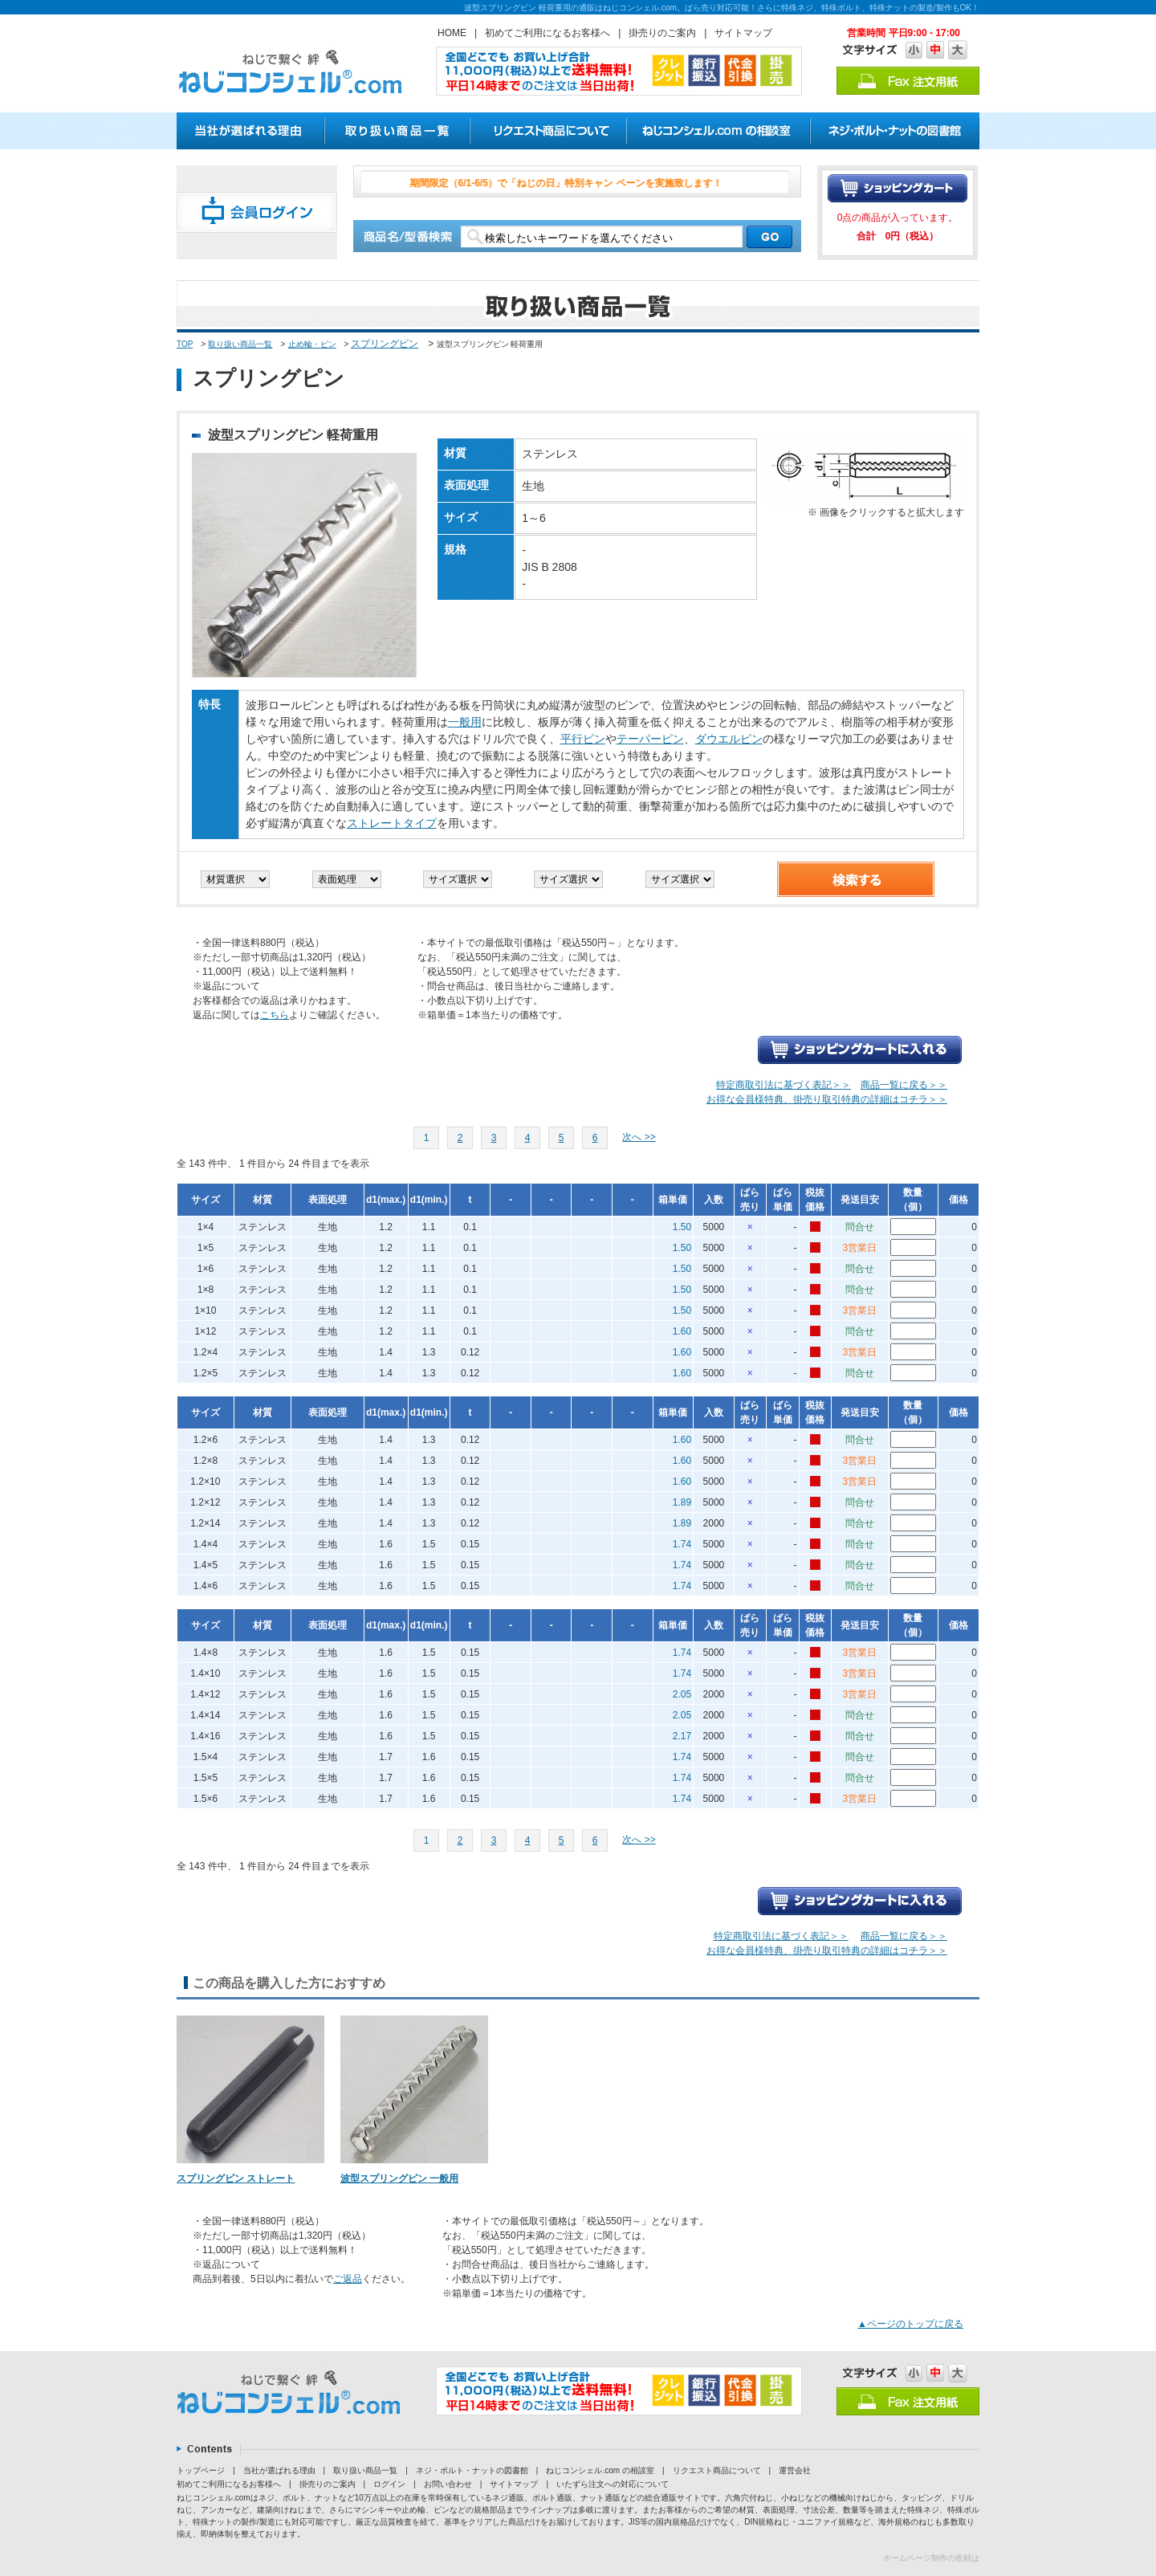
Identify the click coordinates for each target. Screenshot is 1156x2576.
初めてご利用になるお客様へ (547, 33)
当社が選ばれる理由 (279, 2470)
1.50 (682, 1227)
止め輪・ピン (312, 344)
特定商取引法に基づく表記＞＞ (783, 1084)
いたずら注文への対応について (612, 2484)
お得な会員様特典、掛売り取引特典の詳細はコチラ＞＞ (826, 1099)
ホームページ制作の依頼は (931, 2558)
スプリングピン (384, 343)
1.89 (682, 1502)
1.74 (682, 1544)
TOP (185, 344)
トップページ (201, 2470)
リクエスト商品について (717, 2470)
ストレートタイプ (392, 823)
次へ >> (638, 1137)
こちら (274, 1015)
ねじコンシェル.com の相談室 (599, 2470)
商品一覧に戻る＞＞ (904, 1084)
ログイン (389, 2484)
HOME (452, 33)
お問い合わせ (448, 2484)
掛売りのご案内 (662, 33)
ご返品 (347, 2279)
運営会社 (795, 2470)
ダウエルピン (729, 738)
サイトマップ (743, 33)
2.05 (682, 1694)
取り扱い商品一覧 (240, 344)
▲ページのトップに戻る (910, 2323)
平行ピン (582, 738)
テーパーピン (650, 738)
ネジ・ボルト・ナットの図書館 (472, 2470)
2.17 (682, 1736)
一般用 (465, 721)
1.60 (682, 1331)
